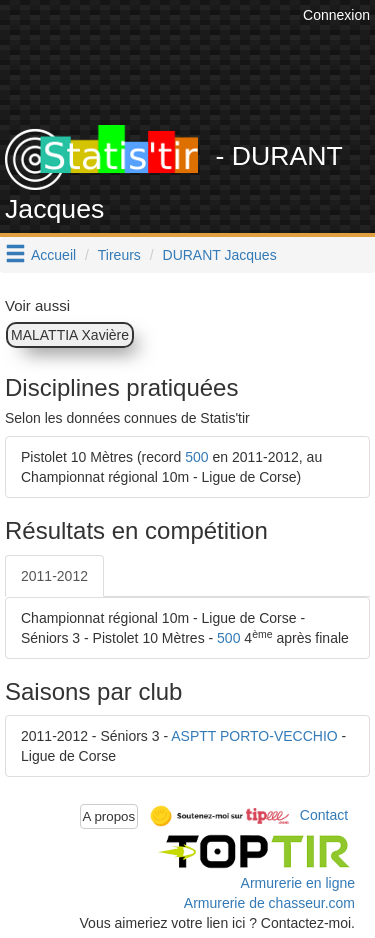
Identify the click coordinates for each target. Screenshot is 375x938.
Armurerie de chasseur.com (269, 903)
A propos (109, 816)
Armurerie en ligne (298, 883)
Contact (324, 815)
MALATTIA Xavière (70, 335)
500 (196, 457)
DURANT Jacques (220, 255)
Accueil (53, 255)
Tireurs (119, 255)
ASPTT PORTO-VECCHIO (254, 736)
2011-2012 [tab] (54, 576)
